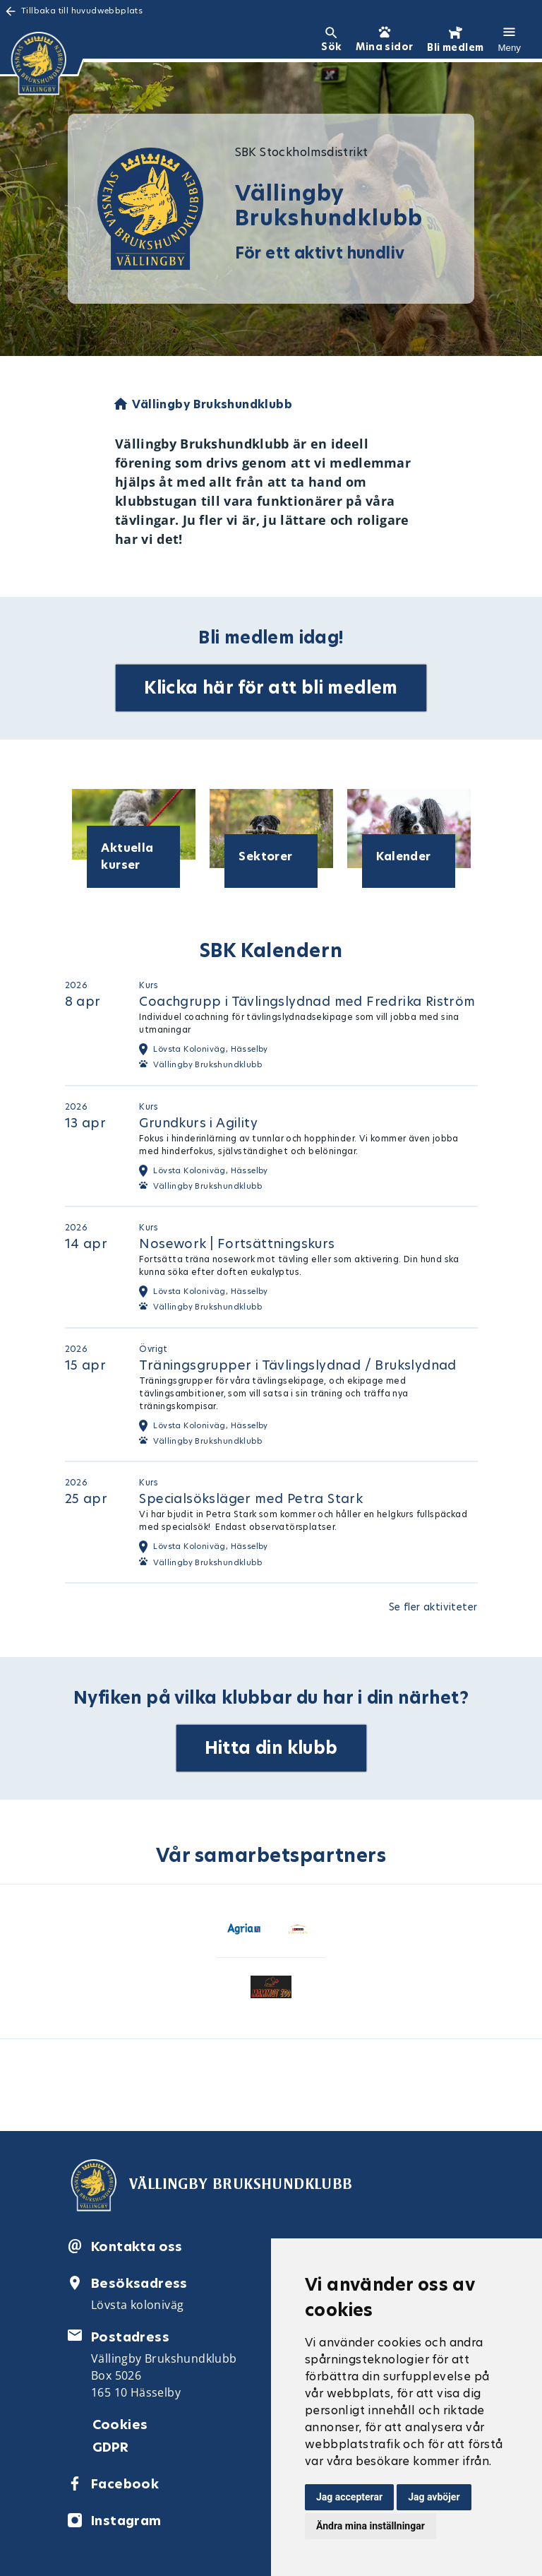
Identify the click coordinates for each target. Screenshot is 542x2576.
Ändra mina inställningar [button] (370, 2526)
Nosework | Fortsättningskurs (237, 1243)
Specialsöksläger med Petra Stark (251, 1498)
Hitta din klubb (271, 1747)
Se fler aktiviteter (433, 1607)
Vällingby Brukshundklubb (207, 1064)
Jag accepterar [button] (349, 2497)
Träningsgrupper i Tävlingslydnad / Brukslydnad (297, 1365)
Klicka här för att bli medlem (271, 687)
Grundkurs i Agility (198, 1123)
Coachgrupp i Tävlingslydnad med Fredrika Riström (307, 1001)
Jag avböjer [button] (433, 2497)
